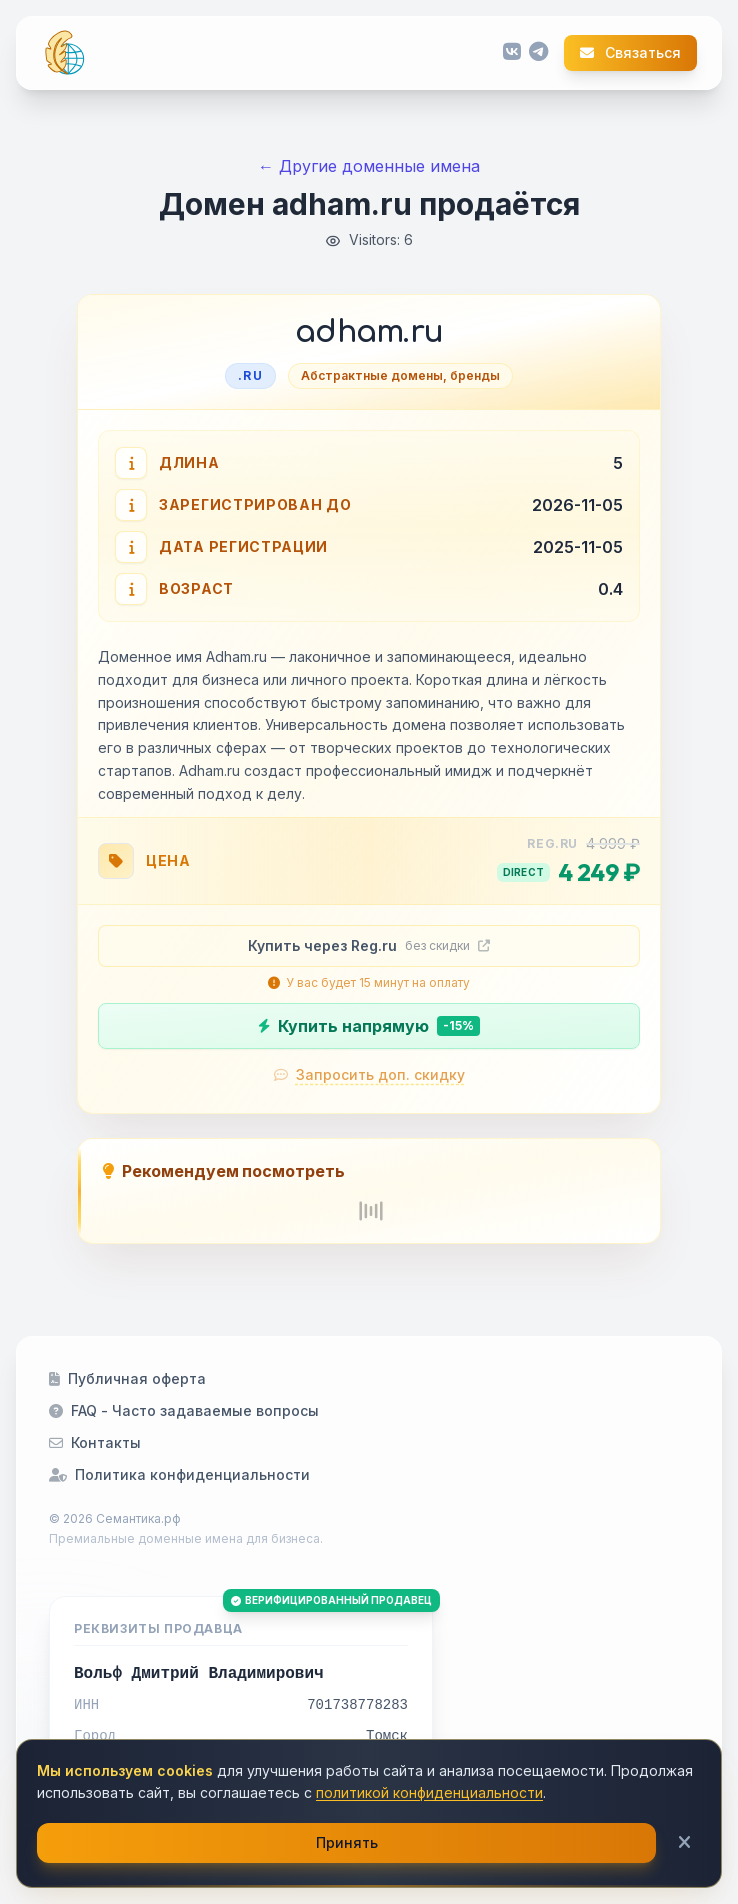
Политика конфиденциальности (179, 1474)
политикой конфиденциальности (429, 1792)
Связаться (630, 53)
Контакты (95, 1442)
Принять (347, 1842)
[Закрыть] (684, 1843)
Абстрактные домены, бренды (400, 375)
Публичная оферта (127, 1378)
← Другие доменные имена (369, 166)
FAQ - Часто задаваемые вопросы (184, 1410)
